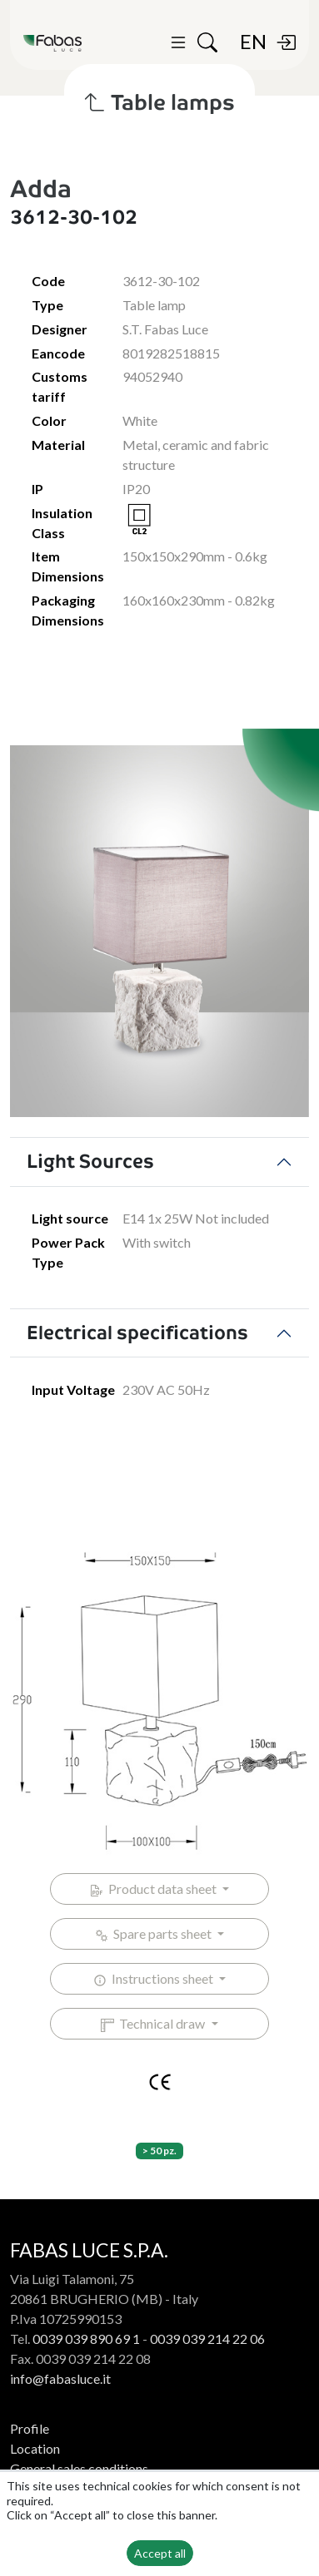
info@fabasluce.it (60, 2378)
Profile (29, 2428)
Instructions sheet (154, 1978)
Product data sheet (154, 1889)
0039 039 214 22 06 (207, 2338)
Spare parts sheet (154, 1934)
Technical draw (154, 2023)
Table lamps (160, 103)
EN (253, 41)
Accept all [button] (160, 2553)
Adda (41, 189)
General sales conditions (79, 2468)
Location (35, 2448)
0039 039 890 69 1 (86, 2338)
